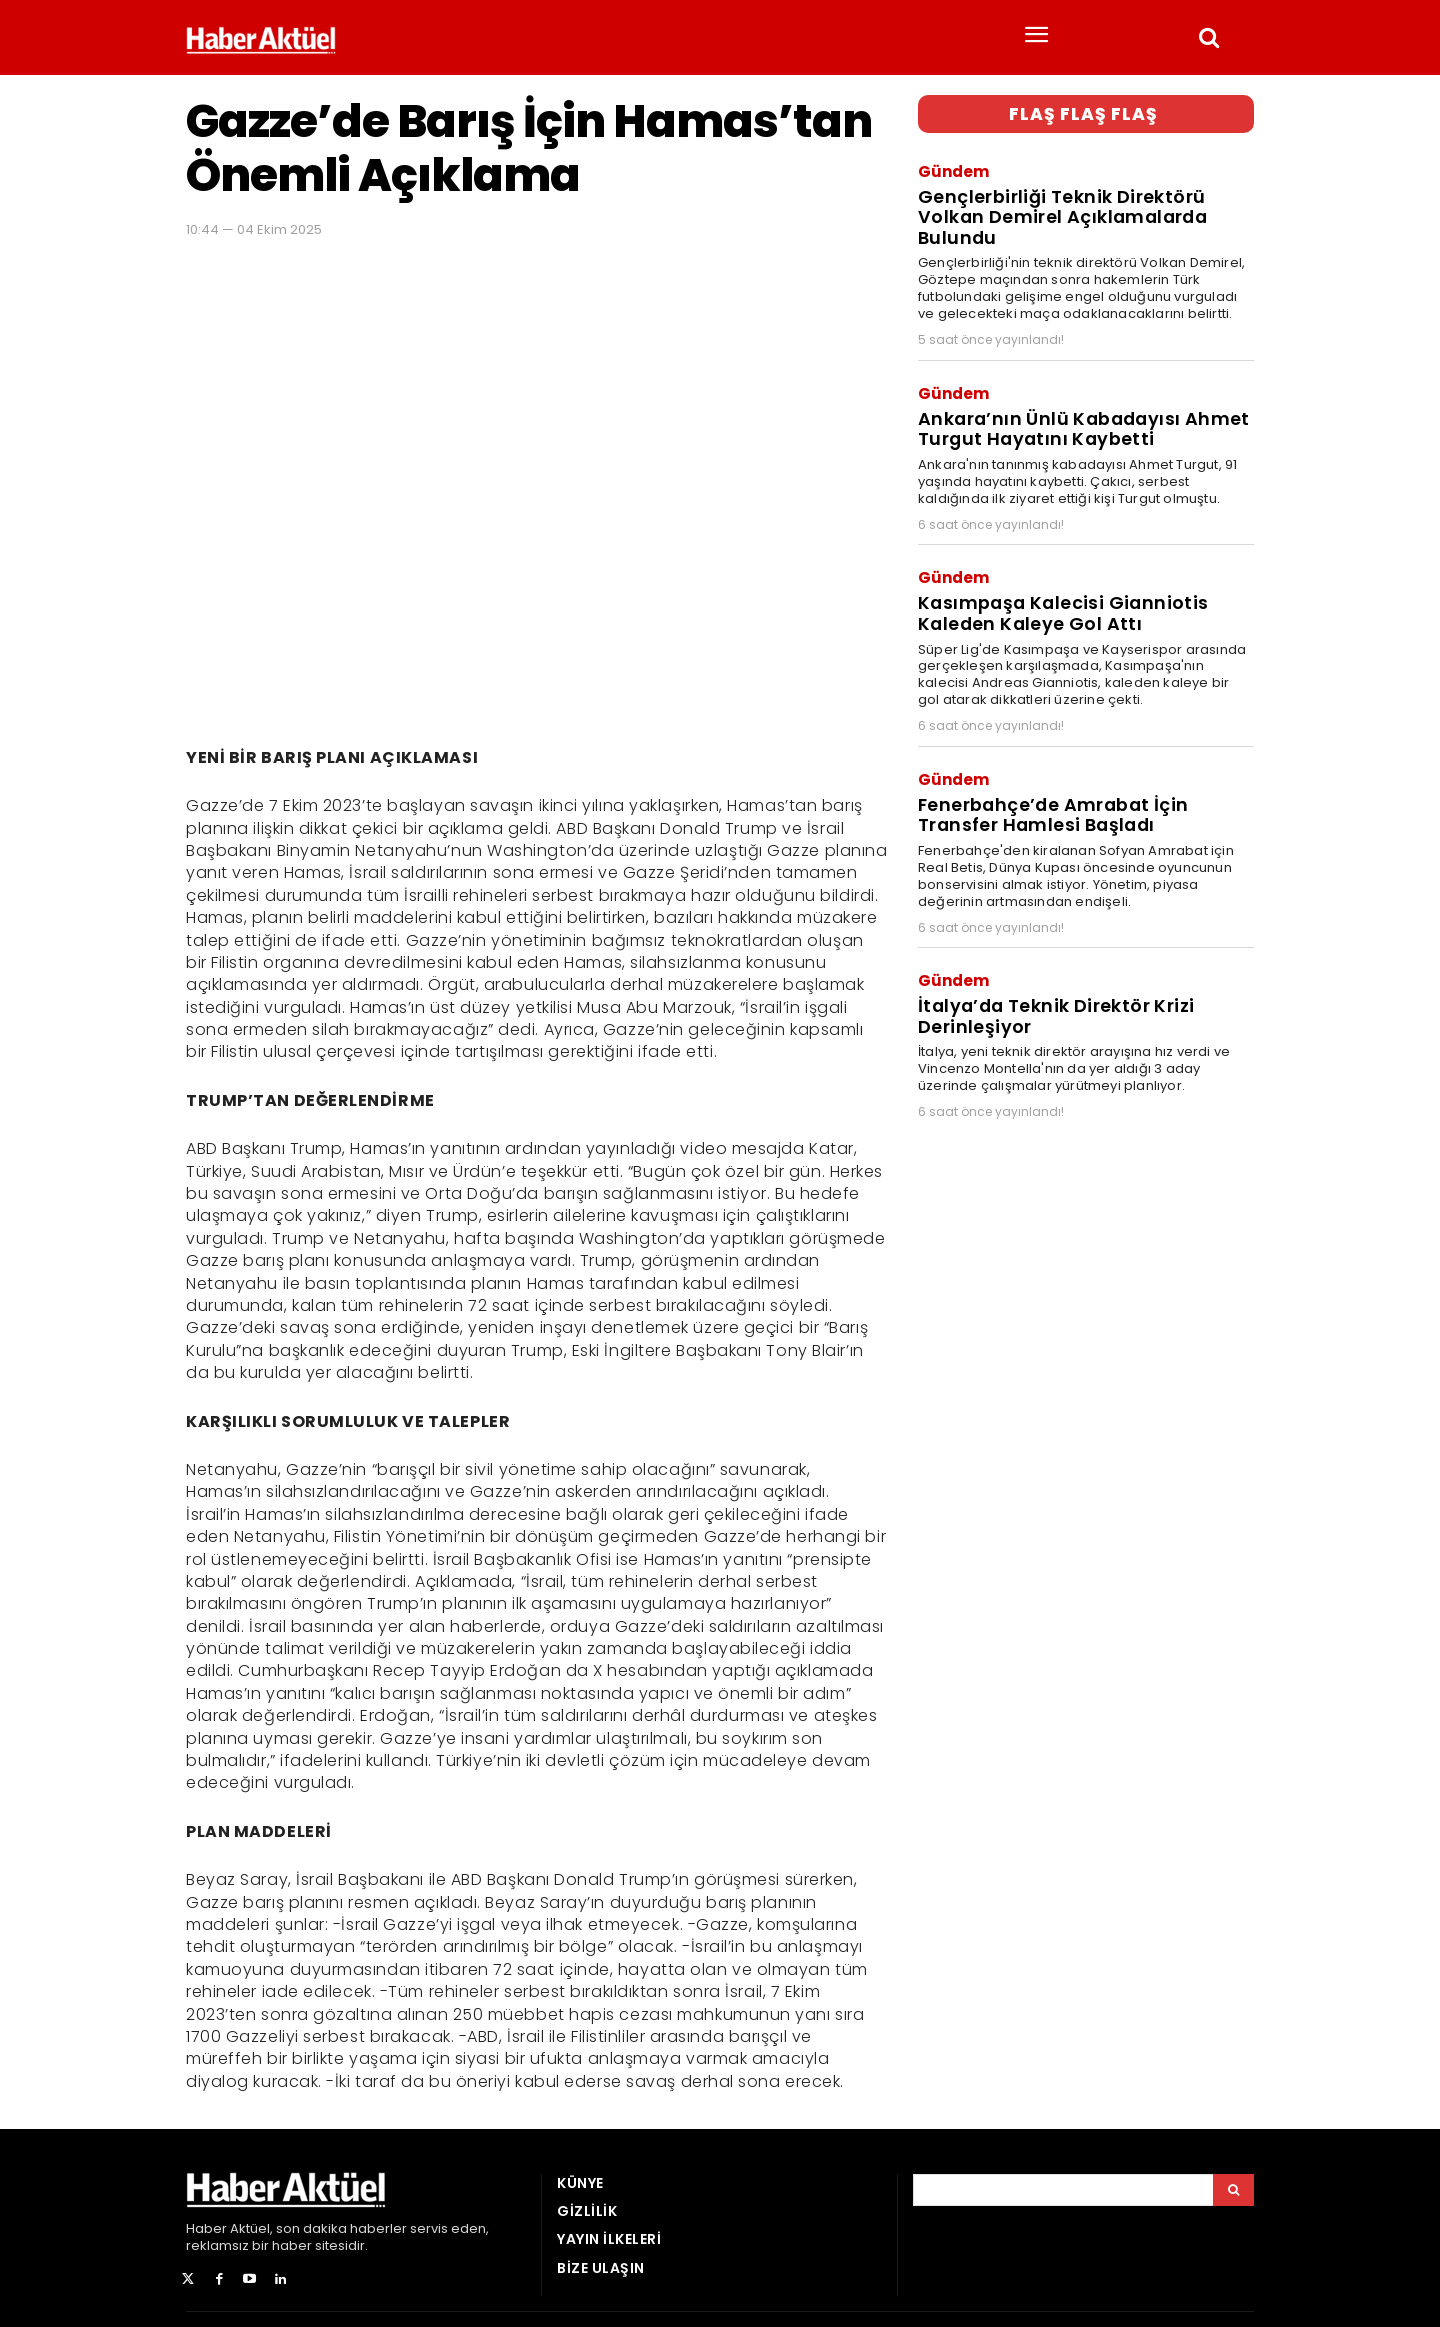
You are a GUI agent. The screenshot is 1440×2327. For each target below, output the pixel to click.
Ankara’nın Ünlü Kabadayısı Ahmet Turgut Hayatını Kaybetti (1078, 419)
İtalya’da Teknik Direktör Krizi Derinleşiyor (1051, 993)
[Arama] (1233, 2190)
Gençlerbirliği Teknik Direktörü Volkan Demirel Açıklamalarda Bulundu (1058, 212)
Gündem (953, 169)
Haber (206, 2228)
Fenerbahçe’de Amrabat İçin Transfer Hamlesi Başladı (1050, 796)
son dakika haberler (341, 2228)
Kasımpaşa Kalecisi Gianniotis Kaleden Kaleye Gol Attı (1057, 599)
